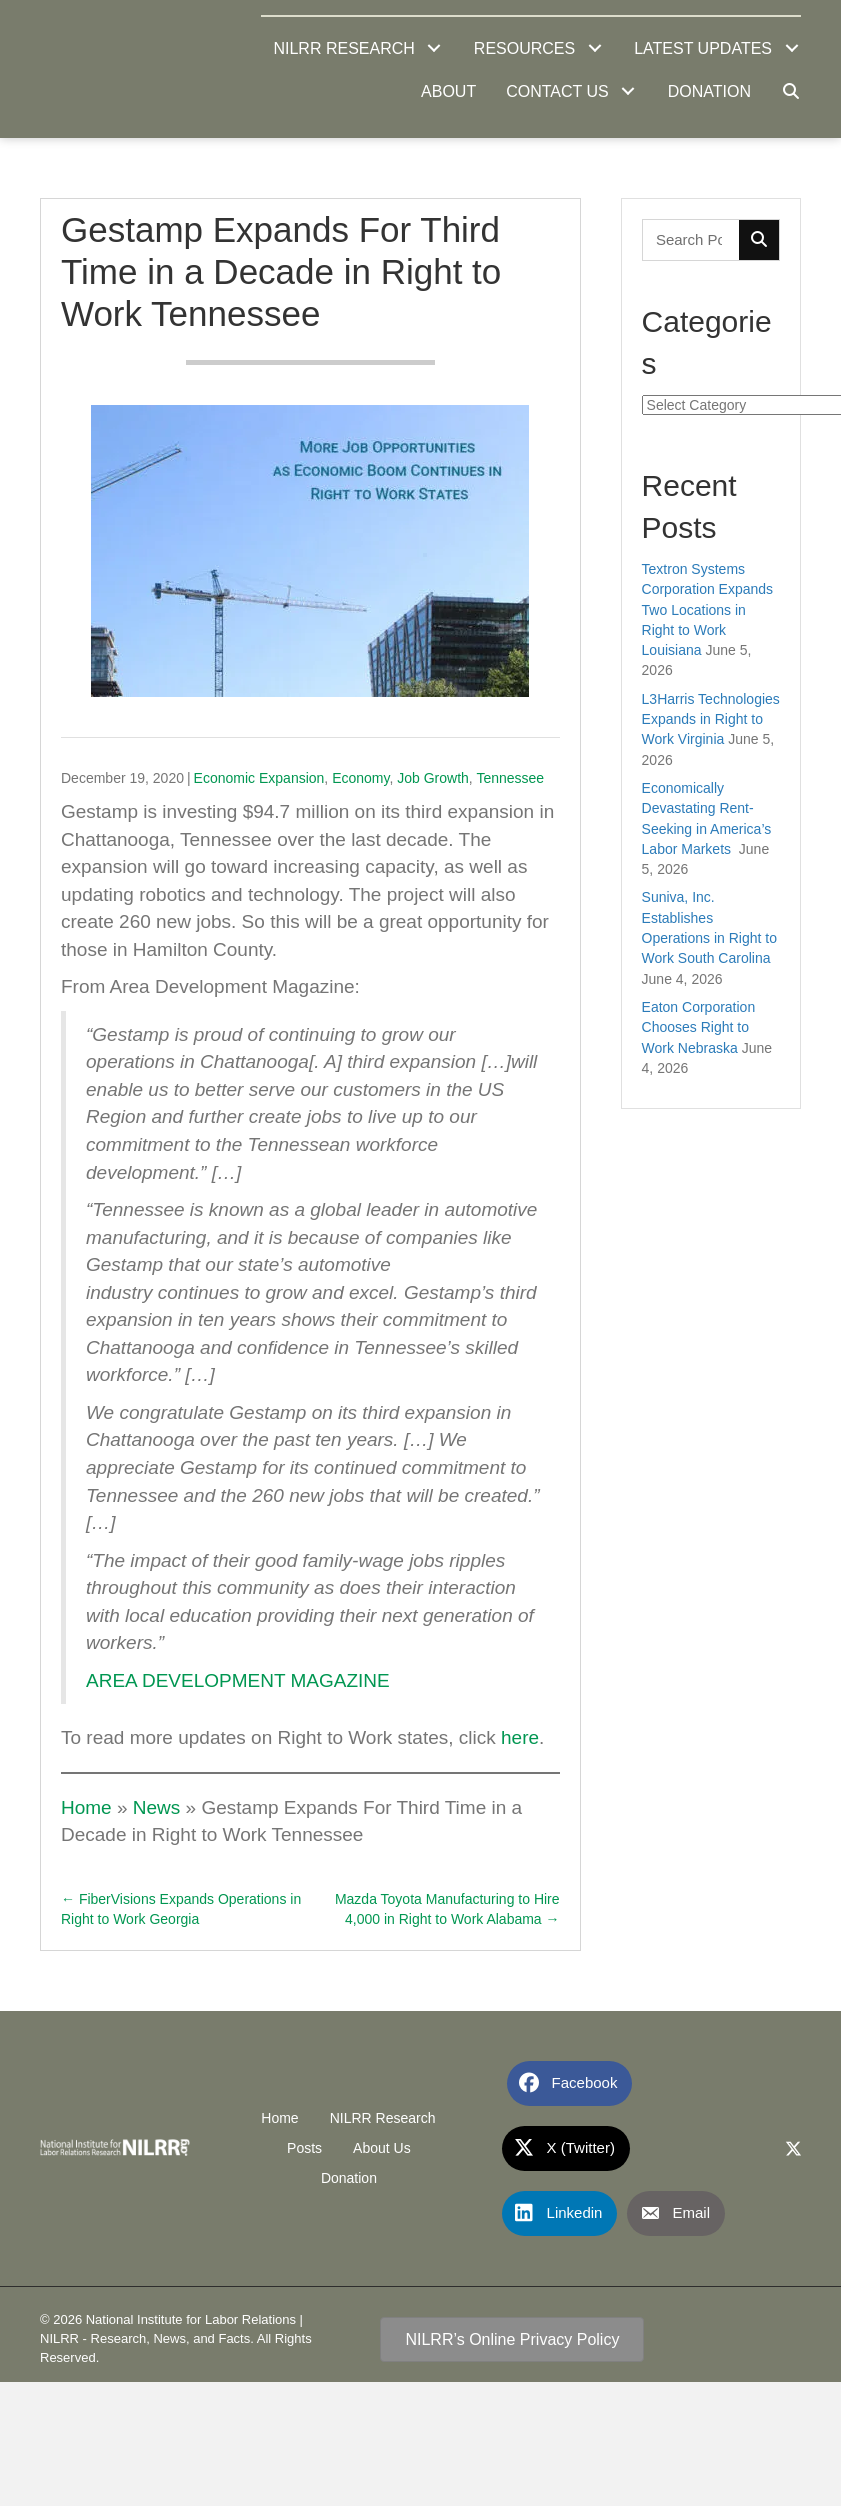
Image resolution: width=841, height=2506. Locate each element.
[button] (434, 48)
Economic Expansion (259, 778)
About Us (382, 2148)
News (157, 1807)
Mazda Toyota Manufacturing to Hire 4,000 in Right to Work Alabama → (447, 1909)
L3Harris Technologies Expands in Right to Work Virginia (711, 719)
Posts (304, 2148)
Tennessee (510, 778)
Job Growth (433, 778)
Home (86, 1807)
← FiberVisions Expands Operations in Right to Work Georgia (181, 1909)
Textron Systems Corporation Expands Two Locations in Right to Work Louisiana (708, 609)
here (520, 1737)
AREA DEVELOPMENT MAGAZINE (238, 1680)
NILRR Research (383, 2118)
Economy (360, 778)
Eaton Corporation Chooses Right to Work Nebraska (699, 1027)
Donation (349, 2178)
